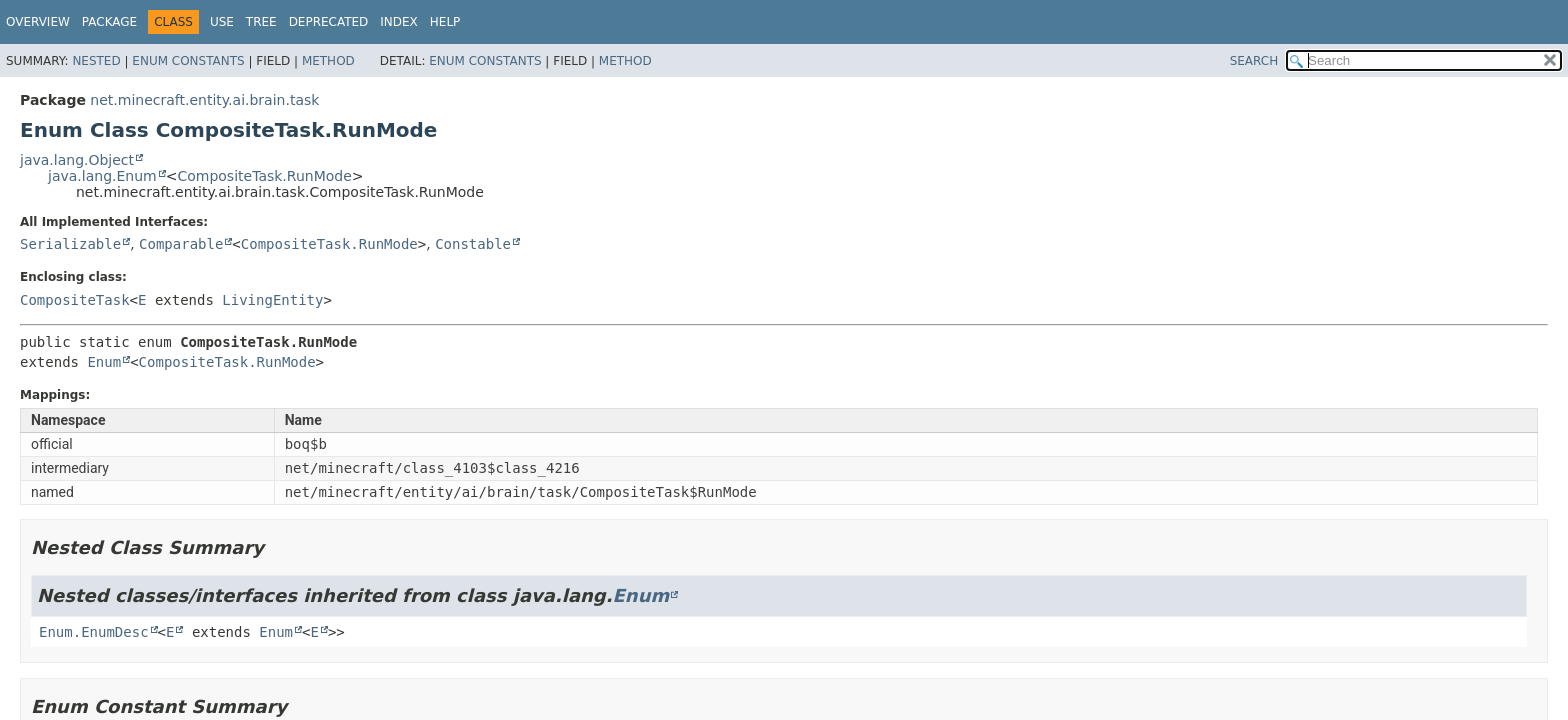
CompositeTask (75, 300)
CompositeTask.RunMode (264, 176)
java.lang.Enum (102, 176)
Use (222, 22)
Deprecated (329, 22)
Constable (473, 244)
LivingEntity (272, 300)
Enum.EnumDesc (94, 632)
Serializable (70, 244)
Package (109, 22)
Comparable (181, 244)
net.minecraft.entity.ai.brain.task (204, 100)
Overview (38, 22)
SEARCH (1254, 61)
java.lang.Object (77, 160)
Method (328, 61)
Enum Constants (188, 61)
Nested (96, 61)
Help (445, 22)
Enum (104, 362)
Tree (261, 22)
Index (399, 22)
